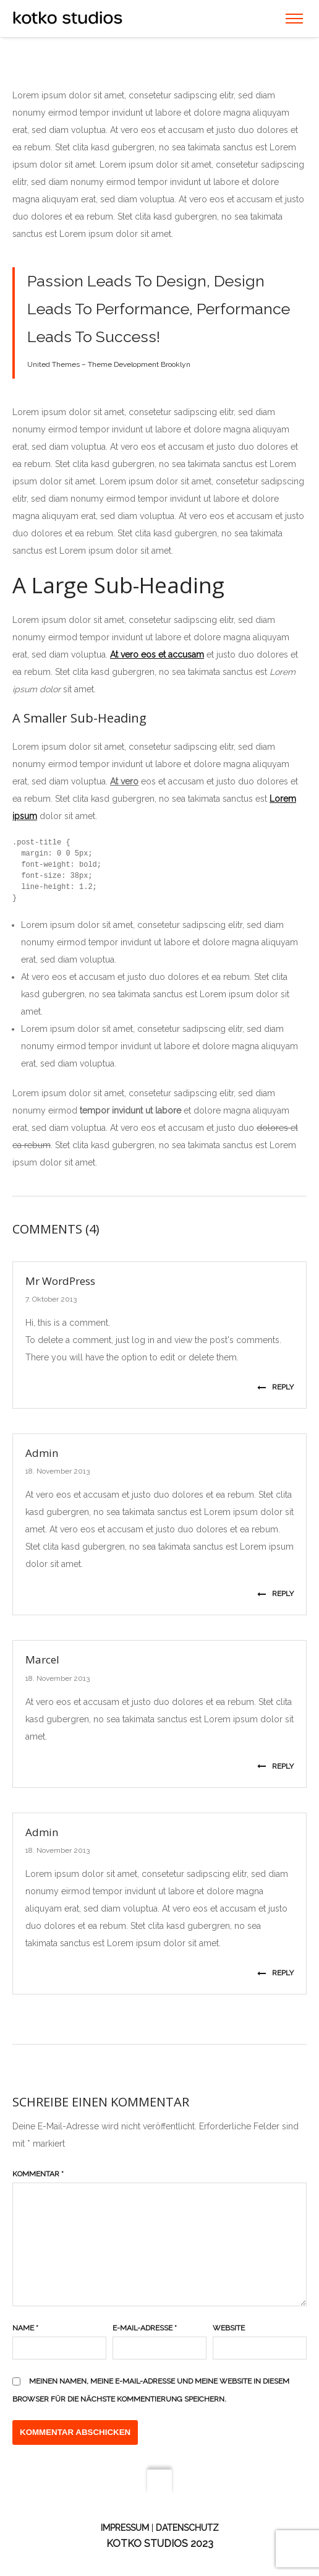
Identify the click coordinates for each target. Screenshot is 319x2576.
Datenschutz (187, 2528)
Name (25, 2328)
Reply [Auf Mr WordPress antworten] (275, 1387)
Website (229, 2328)
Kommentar (38, 2174)
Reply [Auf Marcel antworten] (275, 1766)
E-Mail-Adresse (145, 2328)
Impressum (125, 2528)
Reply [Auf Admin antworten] (275, 1593)
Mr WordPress (60, 1281)
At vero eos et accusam (157, 654)
